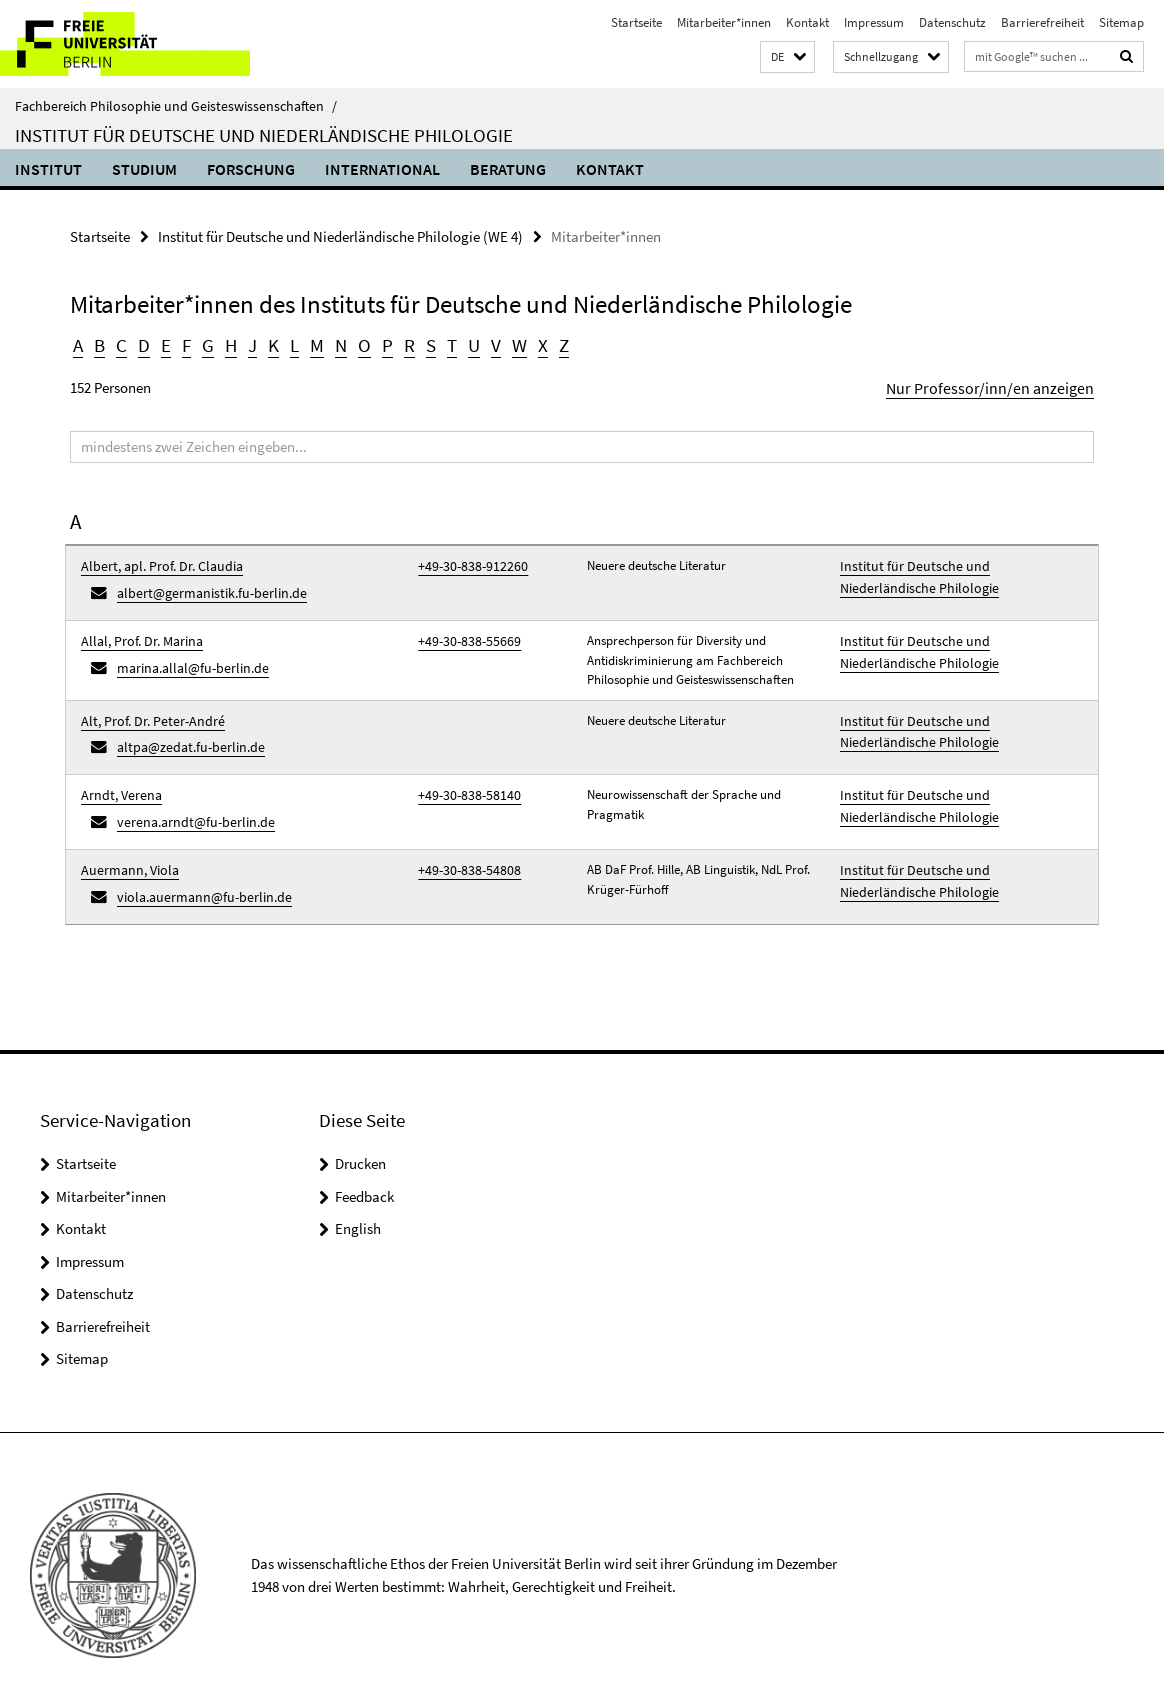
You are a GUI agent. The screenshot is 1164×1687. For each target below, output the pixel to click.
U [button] (465, 343)
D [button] (142, 343)
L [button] (289, 343)
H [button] (227, 343)
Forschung (251, 169)
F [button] (183, 343)
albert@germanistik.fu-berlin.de (203, 585)
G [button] (204, 343)
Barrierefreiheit (1042, 22)
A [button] (78, 343)
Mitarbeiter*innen (724, 22)
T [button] (443, 343)
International (382, 169)
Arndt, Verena (118, 777)
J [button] (248, 343)
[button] (787, 57)
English (358, 1197)
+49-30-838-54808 (463, 845)
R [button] (401, 343)
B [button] (99, 343)
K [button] (269, 343)
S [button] (422, 343)
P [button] (380, 343)
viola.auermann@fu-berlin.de (196, 868)
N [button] (335, 343)
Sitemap (1121, 22)
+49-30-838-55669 (463, 629)
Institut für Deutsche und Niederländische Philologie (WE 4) (340, 235)
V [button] (486, 343)
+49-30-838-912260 (466, 561)
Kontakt (807, 22)
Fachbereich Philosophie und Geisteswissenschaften (176, 106)
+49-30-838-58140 (463, 777)
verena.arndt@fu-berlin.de (188, 800)
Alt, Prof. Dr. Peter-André (146, 709)
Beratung (508, 169)
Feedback (364, 1164)
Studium (144, 169)
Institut (48, 169)
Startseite (636, 22)
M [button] (311, 343)
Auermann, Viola (126, 845)
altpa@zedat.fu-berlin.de (184, 732)
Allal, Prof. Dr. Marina (137, 629)
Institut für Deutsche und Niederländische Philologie (264, 135)
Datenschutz (952, 22)
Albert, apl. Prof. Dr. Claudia (155, 561)
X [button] (531, 343)
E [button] (163, 343)
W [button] (509, 343)
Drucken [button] (360, 1132)
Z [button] (552, 343)
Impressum (874, 22)
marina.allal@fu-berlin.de (186, 653)
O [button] (358, 343)
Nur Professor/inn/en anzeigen (1001, 384)
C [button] (121, 343)
